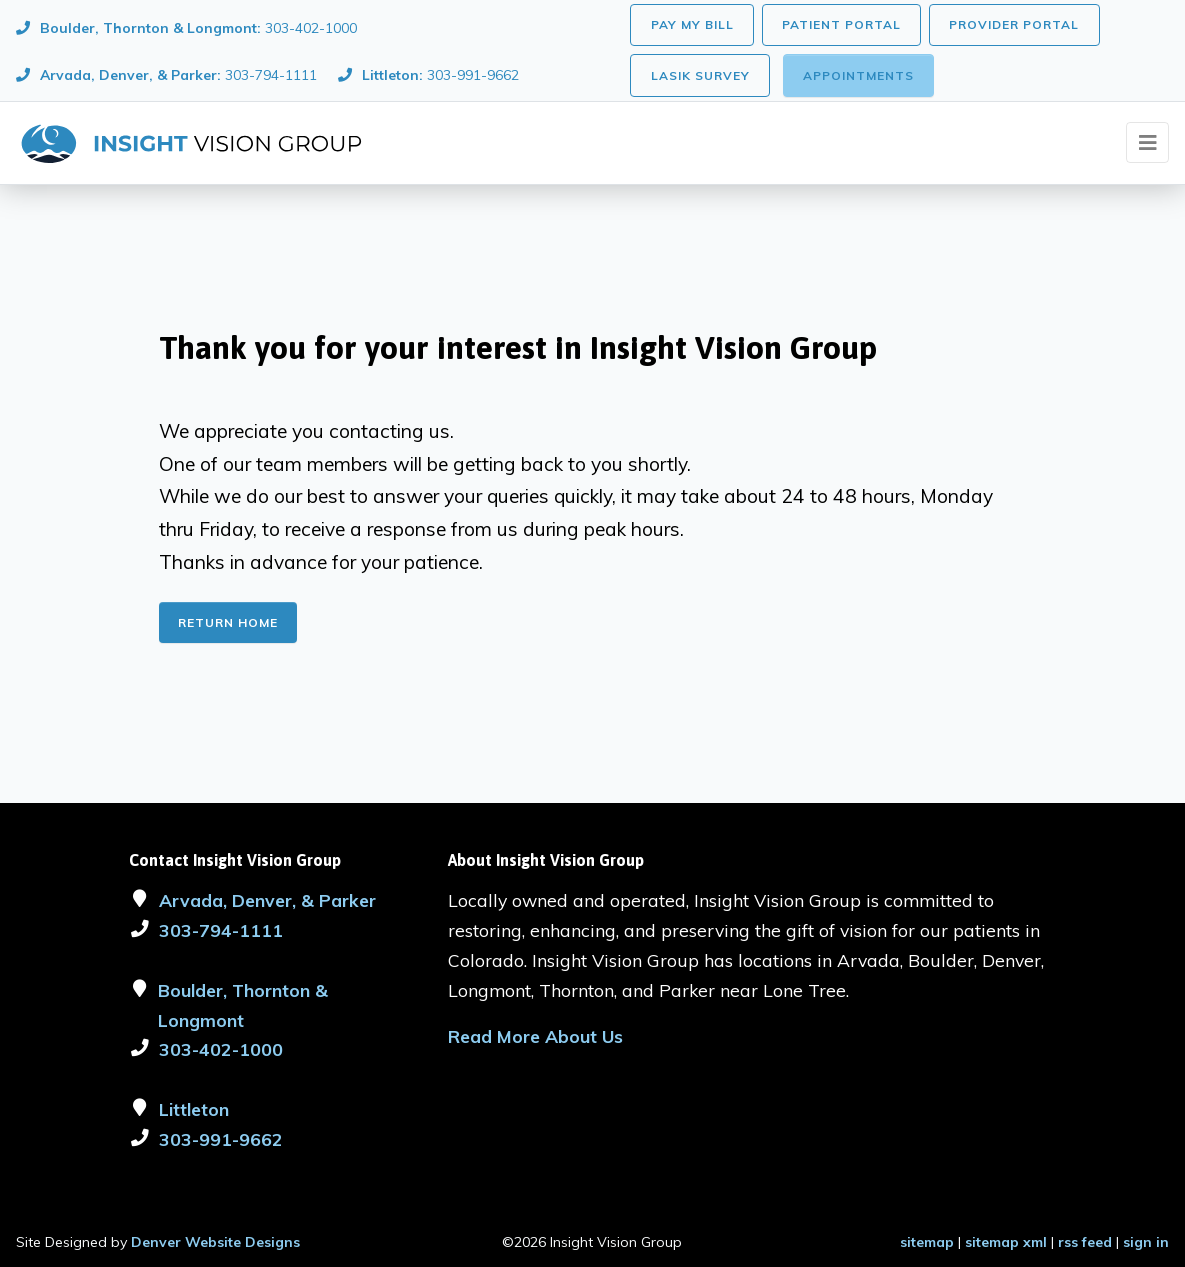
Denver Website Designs (215, 1242)
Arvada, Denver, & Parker (267, 900)
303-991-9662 (221, 1139)
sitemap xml (1006, 1242)
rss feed (1085, 1242)
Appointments (858, 75)
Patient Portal (841, 24)
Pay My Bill (692, 24)
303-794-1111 (221, 930)
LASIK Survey (700, 75)
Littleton (194, 1109)
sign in (1146, 1242)
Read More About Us (535, 1036)
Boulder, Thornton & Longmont (243, 1005)
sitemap (927, 1242)
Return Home (228, 622)
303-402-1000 (221, 1049)
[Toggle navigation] (1147, 142)
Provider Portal (1014, 24)
